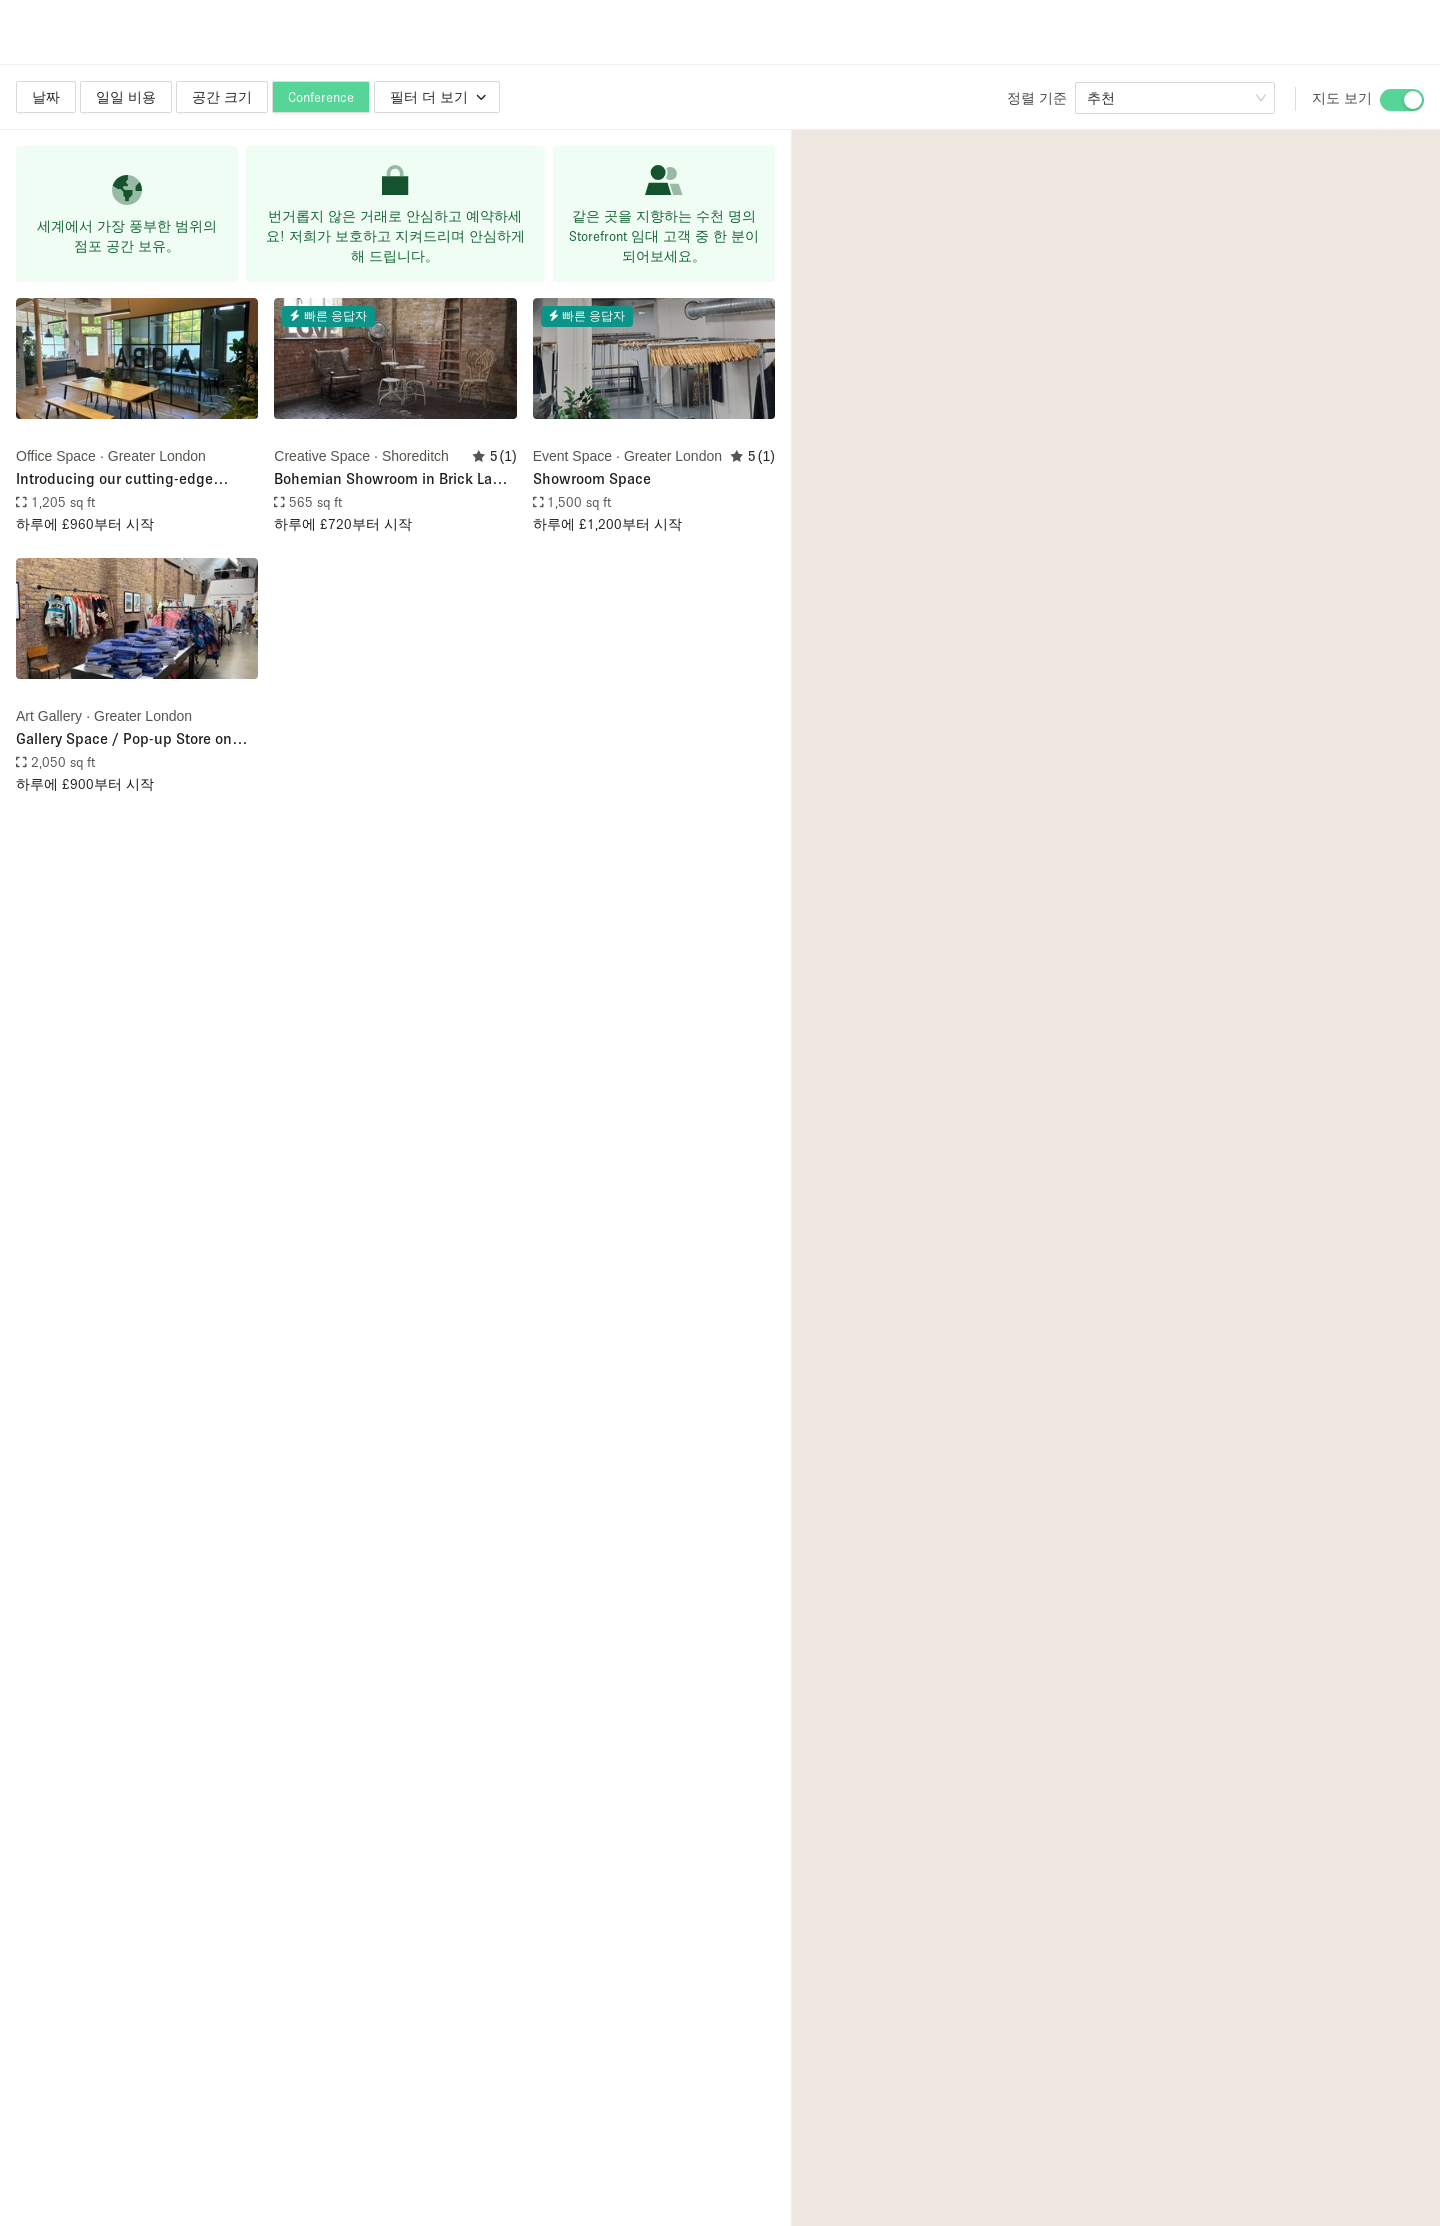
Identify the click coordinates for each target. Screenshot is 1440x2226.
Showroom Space (592, 478)
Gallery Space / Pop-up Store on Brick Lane (124, 739)
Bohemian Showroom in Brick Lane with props (391, 479)
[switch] (1402, 100)
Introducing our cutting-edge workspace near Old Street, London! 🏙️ (136, 479)
